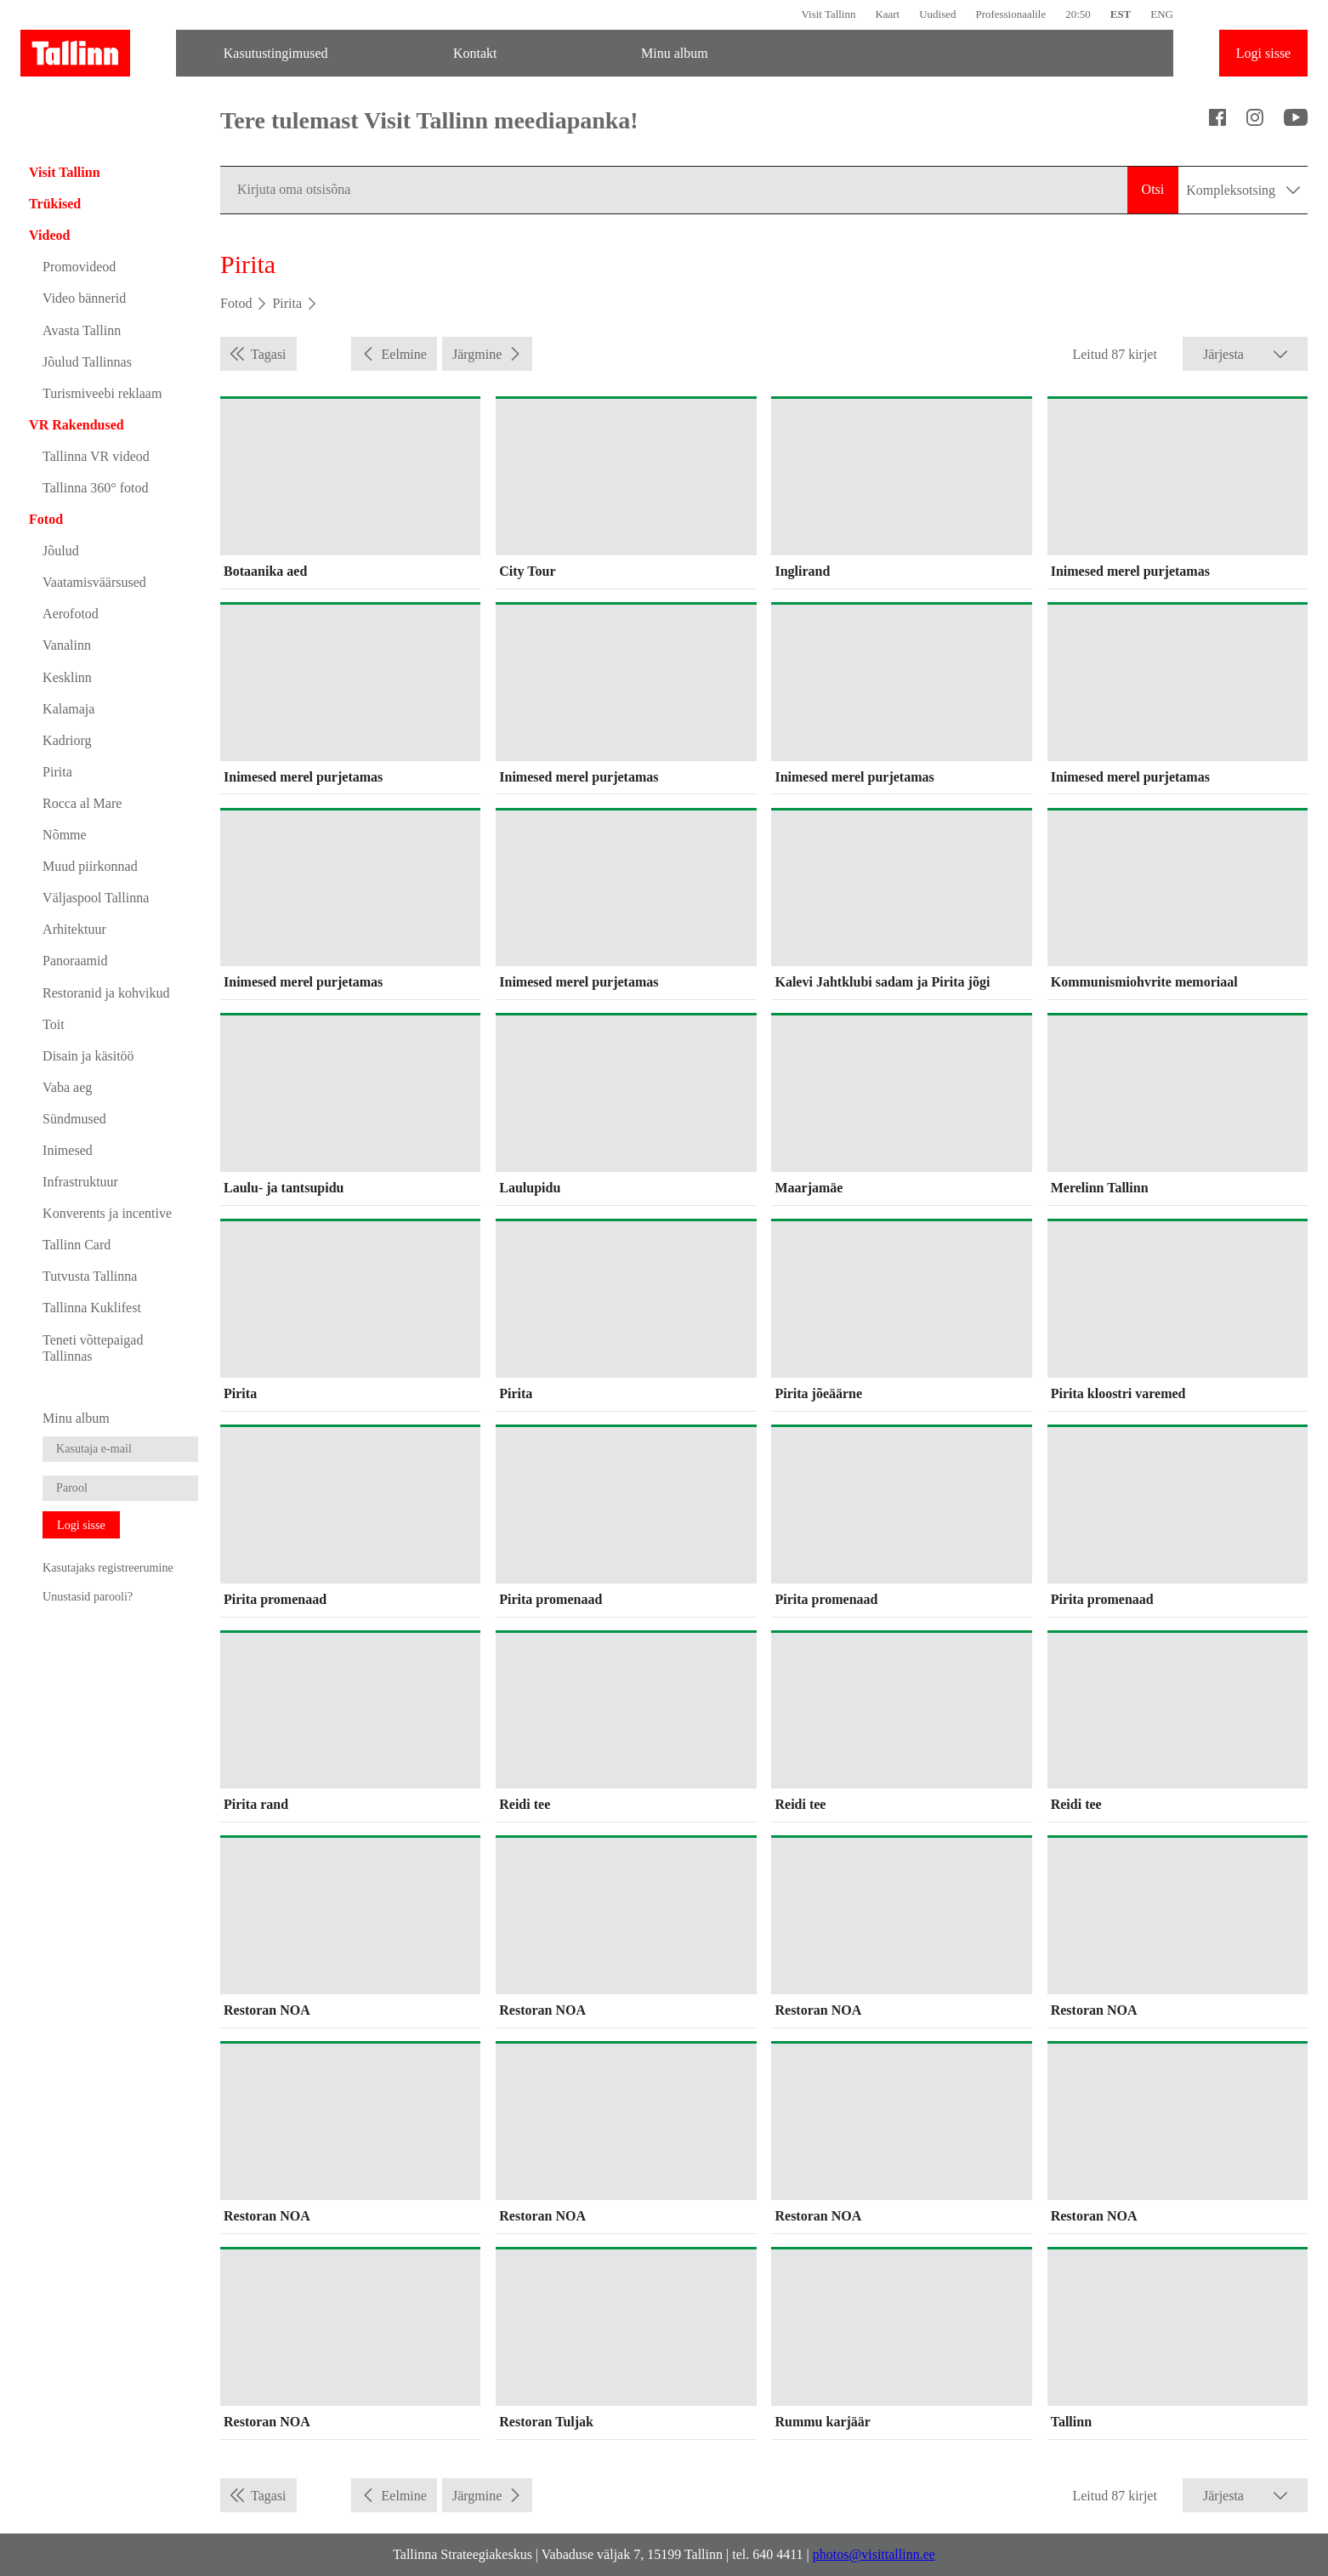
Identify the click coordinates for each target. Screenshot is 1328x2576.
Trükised (55, 203)
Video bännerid (84, 298)
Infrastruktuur (80, 1181)
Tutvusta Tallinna (90, 1276)
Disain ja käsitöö (88, 1056)
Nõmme (65, 834)
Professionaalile (1010, 14)
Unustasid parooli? (88, 1596)
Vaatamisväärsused (94, 582)
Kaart (887, 14)
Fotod (46, 519)
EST (1120, 14)
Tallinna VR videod (96, 456)
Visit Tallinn (828, 14)
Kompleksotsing (1243, 190)
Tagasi (269, 354)
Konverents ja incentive (107, 1213)
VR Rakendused (76, 425)
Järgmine (477, 354)
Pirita (57, 772)
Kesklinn (67, 677)
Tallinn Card (77, 1244)
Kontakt (475, 53)
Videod (49, 235)
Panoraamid (75, 960)
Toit (54, 1024)
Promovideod (79, 266)
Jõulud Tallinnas (87, 362)
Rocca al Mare (82, 803)
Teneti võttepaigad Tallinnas (93, 1348)
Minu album (674, 53)
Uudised (937, 14)
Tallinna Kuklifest (92, 1307)
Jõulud (61, 550)
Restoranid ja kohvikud (106, 993)
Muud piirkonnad (90, 866)
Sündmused (74, 1119)
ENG (1161, 14)
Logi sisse (1263, 53)
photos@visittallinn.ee (874, 2554)
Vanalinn (67, 645)
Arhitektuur (74, 929)
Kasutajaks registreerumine (108, 1567)
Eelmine (404, 354)
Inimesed (68, 1150)
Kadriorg (67, 740)
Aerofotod (71, 613)
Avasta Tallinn (82, 330)
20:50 (1078, 14)
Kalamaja (68, 709)
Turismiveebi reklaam (102, 393)
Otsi (1153, 189)
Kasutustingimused (276, 53)
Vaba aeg (67, 1087)
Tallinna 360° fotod (95, 488)
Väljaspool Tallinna (96, 897)
